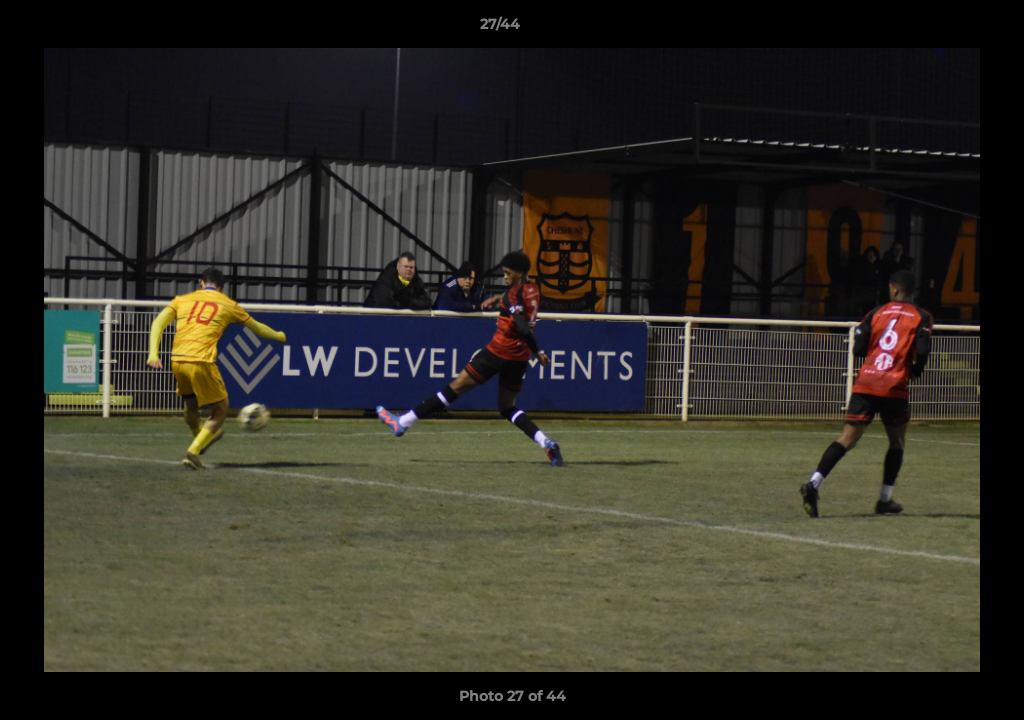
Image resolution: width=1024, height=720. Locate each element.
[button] (940, 29)
